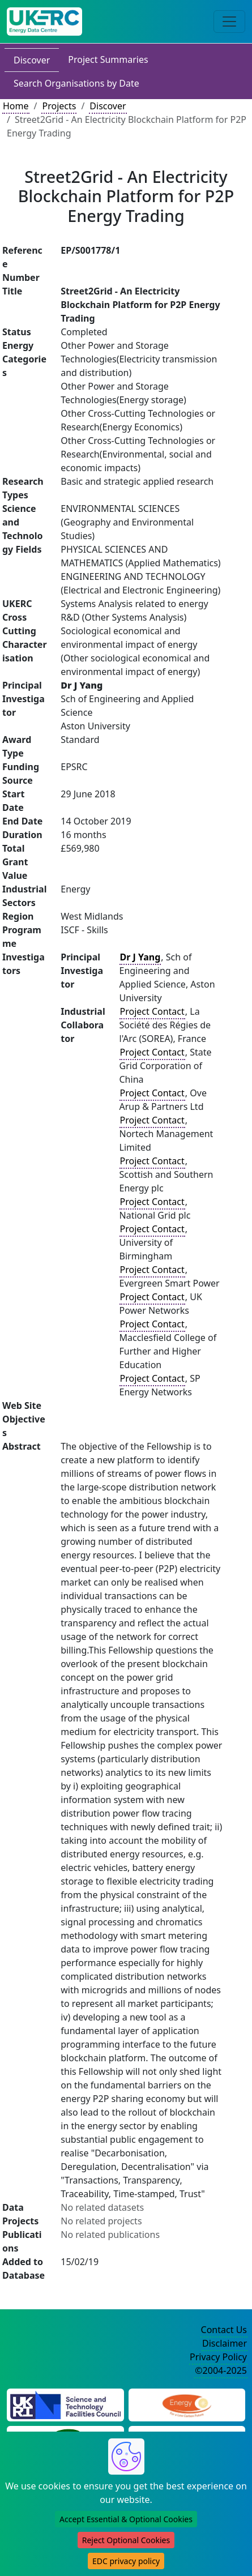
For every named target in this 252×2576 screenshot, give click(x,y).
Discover (32, 60)
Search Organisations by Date (76, 83)
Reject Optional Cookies (126, 2540)
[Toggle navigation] (229, 21)
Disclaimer (224, 2343)
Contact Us (224, 2329)
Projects (59, 106)
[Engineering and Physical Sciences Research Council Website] (186, 2404)
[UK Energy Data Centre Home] (44, 22)
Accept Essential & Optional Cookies (126, 2519)
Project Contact (152, 1011)
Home (16, 106)
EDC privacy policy (126, 2561)
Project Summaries (108, 59)
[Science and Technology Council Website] (65, 2404)
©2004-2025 (221, 2370)
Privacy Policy (218, 2357)
